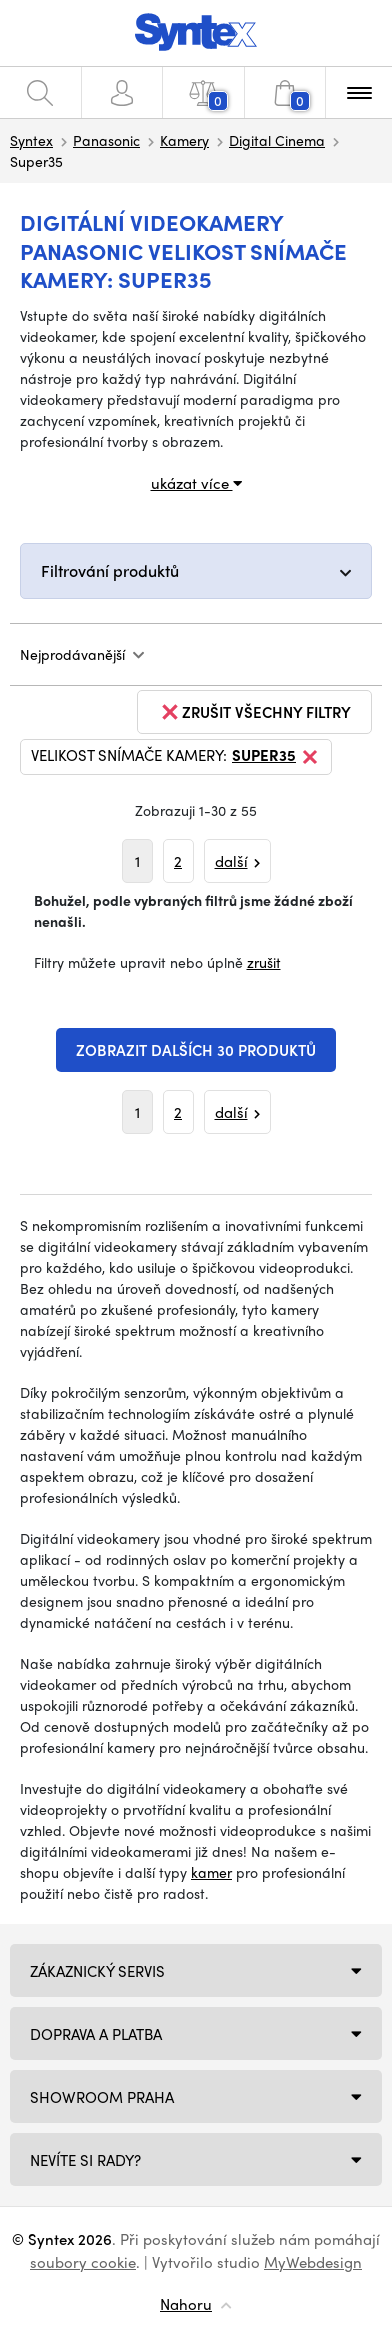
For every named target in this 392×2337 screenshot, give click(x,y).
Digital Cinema (277, 140)
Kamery (184, 140)
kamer (211, 1872)
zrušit (264, 962)
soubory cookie (83, 2262)
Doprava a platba (96, 2034)
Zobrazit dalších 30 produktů (196, 1050)
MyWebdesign (313, 2262)
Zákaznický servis (97, 1971)
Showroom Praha (102, 2097)
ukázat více (196, 483)
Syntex (31, 140)
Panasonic (106, 140)
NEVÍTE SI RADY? (85, 2160)
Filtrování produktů (110, 570)
